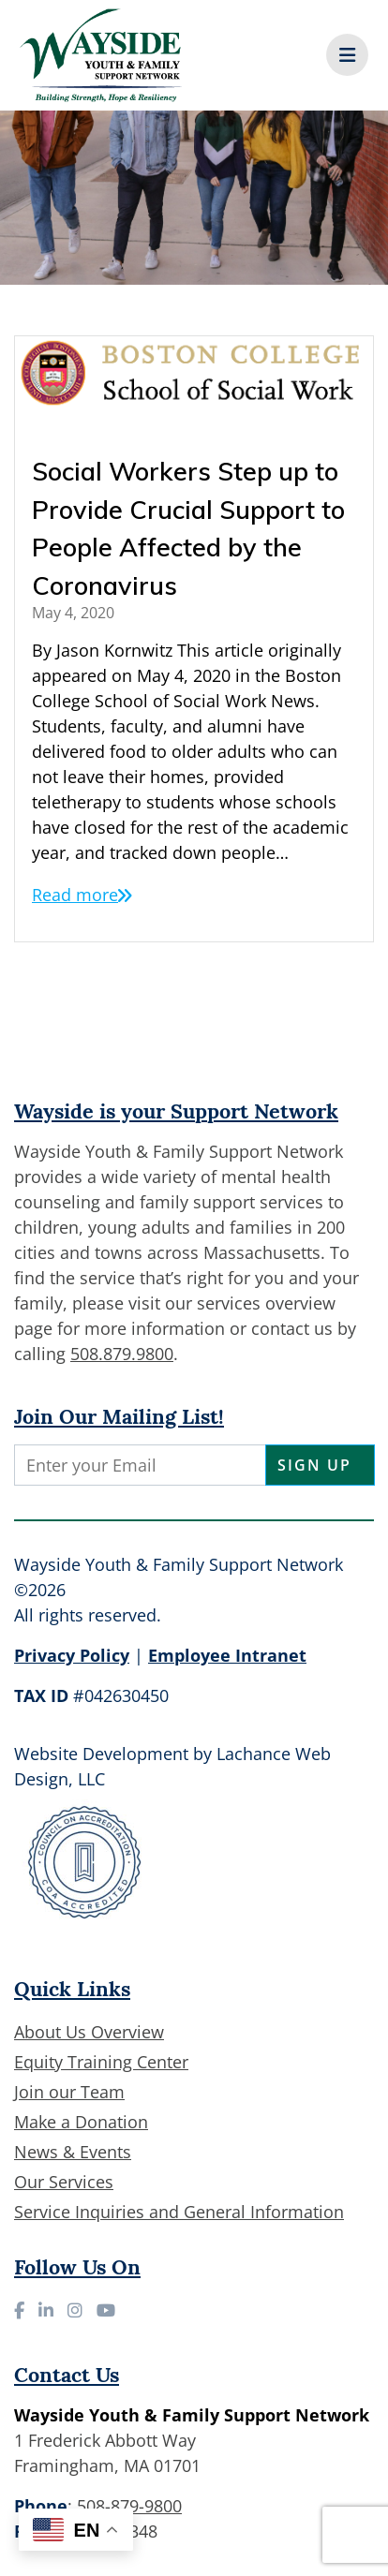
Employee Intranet (227, 1655)
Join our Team (69, 2091)
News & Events (72, 2151)
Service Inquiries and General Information (179, 2211)
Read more (75, 894)
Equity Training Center (101, 2061)
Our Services (63, 2181)
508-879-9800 (129, 2506)
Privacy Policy (71, 1655)
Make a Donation (81, 2121)
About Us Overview (89, 2032)
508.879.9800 (121, 1353)
